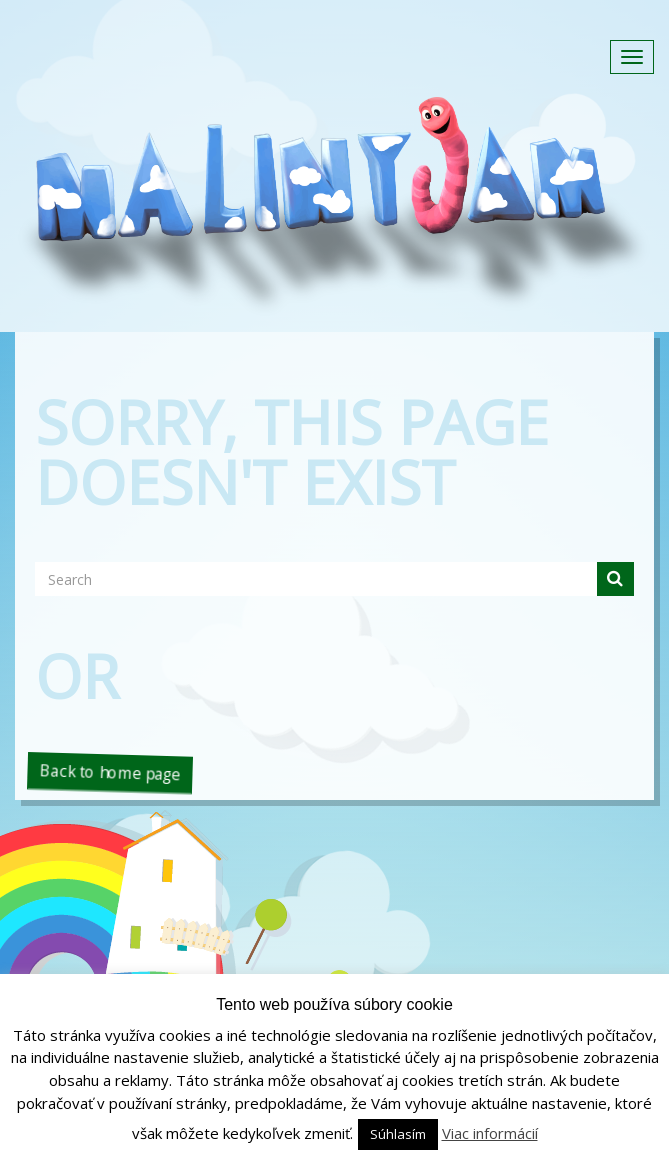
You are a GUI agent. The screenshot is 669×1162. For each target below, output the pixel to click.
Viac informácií (490, 1133)
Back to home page (110, 772)
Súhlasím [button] (398, 1134)
